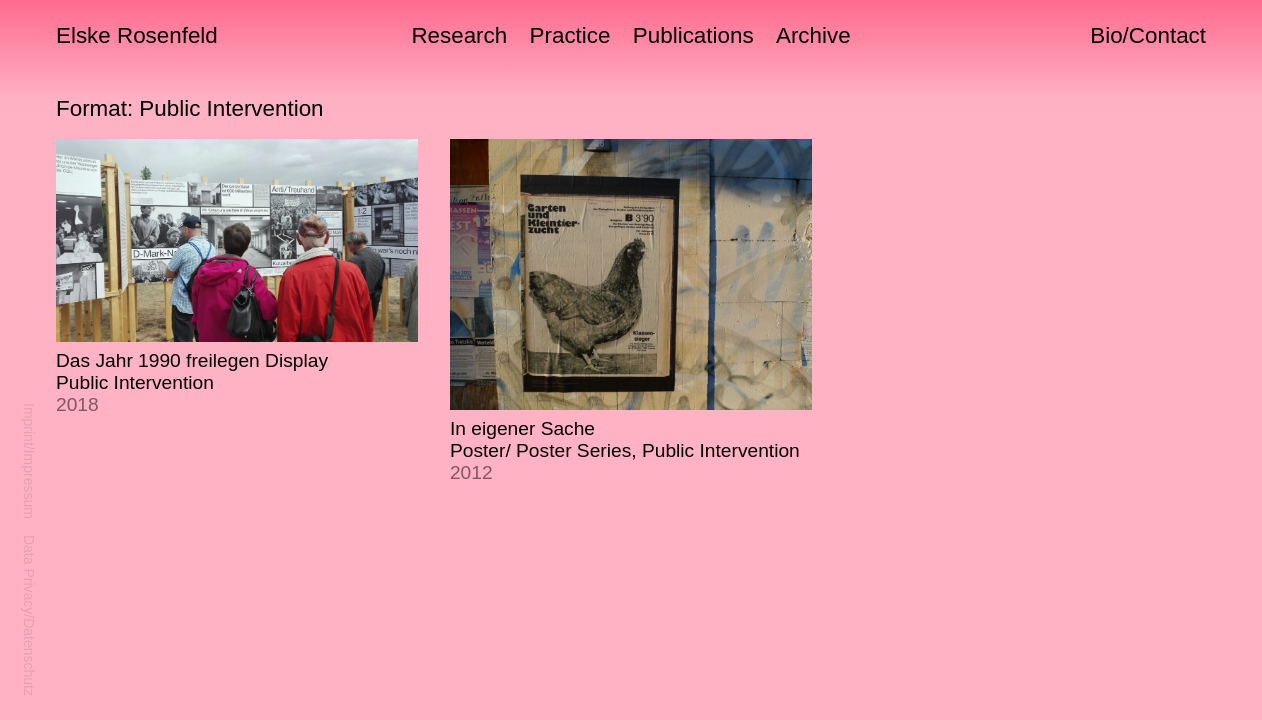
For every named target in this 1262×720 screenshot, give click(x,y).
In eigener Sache (625, 450)
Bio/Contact (1148, 35)
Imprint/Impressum (29, 461)
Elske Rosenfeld (137, 35)
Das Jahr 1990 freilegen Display (192, 382)
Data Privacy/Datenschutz (29, 615)
